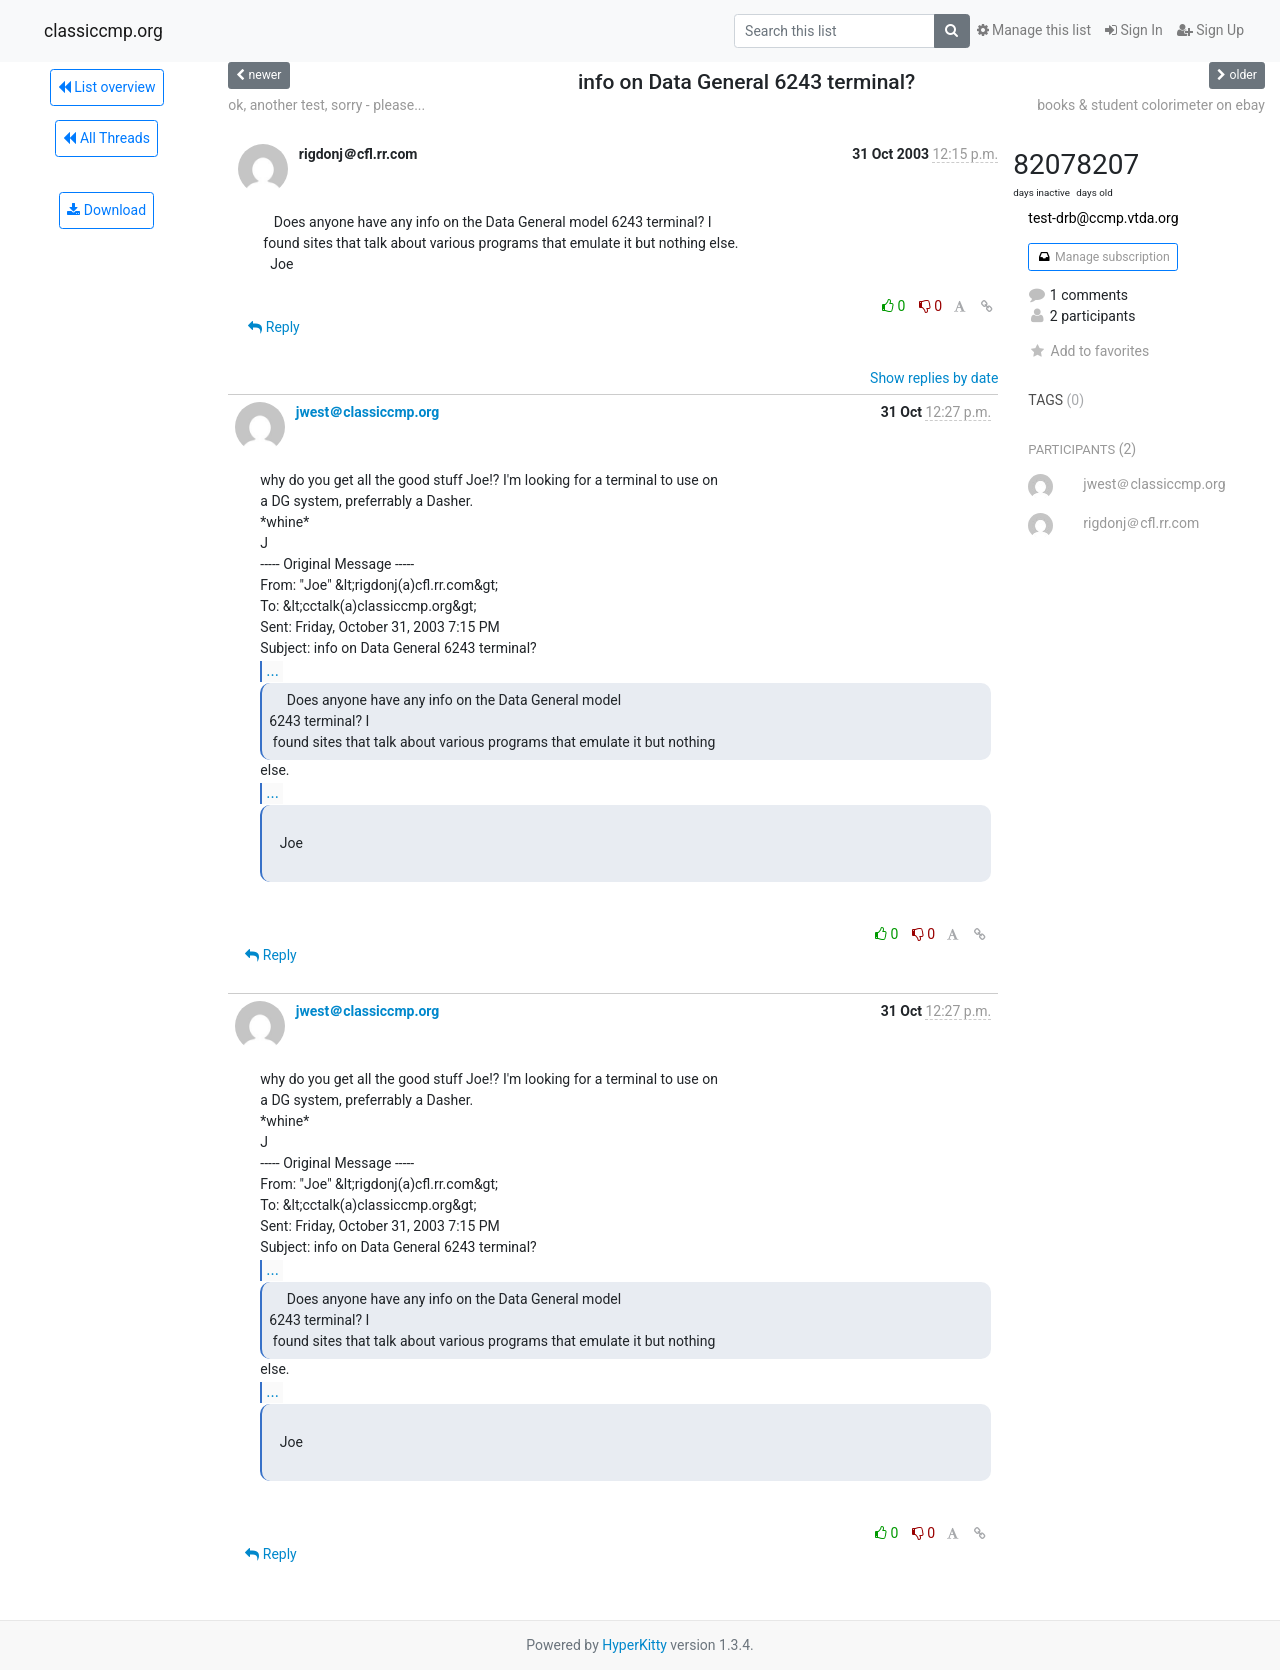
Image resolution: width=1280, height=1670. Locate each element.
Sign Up (1210, 30)
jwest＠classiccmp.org (368, 412)
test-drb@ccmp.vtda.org (1103, 218)
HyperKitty (634, 1645)
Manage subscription (1102, 257)
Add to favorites (1088, 351)
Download (106, 210)
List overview (107, 87)
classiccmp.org (103, 31)
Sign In (1134, 30)
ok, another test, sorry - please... (326, 105)
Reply (273, 327)
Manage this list (1034, 30)
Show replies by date (934, 378)
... (272, 670)
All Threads (106, 138)
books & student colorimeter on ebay (1151, 105)
